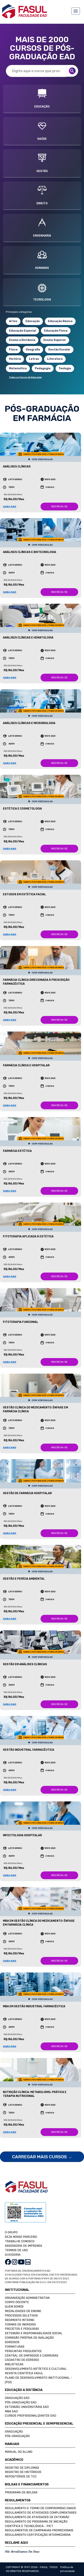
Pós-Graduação (17, 2436)
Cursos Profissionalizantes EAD (30, 2415)
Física (13, 349)
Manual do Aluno (18, 2452)
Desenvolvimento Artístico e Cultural (36, 2369)
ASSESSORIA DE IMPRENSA (23, 2246)
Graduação (14, 2431)
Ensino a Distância (22, 340)
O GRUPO (11, 2232)
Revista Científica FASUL (24, 2373)
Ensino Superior (54, 340)
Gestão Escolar (59, 349)
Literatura (55, 359)
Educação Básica (60, 321)
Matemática (18, 368)
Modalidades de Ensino (23, 2311)
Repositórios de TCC (21, 2476)
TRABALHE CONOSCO (19, 2241)
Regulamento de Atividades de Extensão (37, 2517)
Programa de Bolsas (21, 2492)
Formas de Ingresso (20, 2324)
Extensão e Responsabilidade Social (33, 2333)
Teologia (65, 368)
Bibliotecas (14, 2364)
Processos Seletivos (21, 2315)
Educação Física (55, 330)
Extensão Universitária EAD (27, 2407)
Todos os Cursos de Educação (25, 377)
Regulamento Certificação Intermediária (38, 2535)
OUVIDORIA (12, 2254)
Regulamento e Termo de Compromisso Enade (40, 2508)
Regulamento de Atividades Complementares (40, 2512)
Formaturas (14, 2346)
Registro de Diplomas (22, 2467)
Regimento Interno (19, 2320)
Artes (13, 321)
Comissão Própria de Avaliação (29, 2337)
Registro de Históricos (23, 2472)
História (15, 359)
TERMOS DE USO (16, 2250)
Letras (34, 359)
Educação (33, 321)
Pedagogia (42, 368)
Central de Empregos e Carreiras (31, 2355)
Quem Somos (14, 2306)
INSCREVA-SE (59, 506)
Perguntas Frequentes (23, 2351)
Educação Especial (22, 330)
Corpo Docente (17, 2302)
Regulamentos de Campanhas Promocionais (39, 2530)
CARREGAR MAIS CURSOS (42, 2156)
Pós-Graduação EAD (20, 2402)
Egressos (12, 2342)
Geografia (33, 349)
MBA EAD (11, 2411)
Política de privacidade (67, 2569)
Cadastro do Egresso (22, 2360)
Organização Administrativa (27, 2298)
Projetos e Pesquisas (22, 2329)
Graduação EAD (17, 2398)
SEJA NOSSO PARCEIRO (21, 2237)
